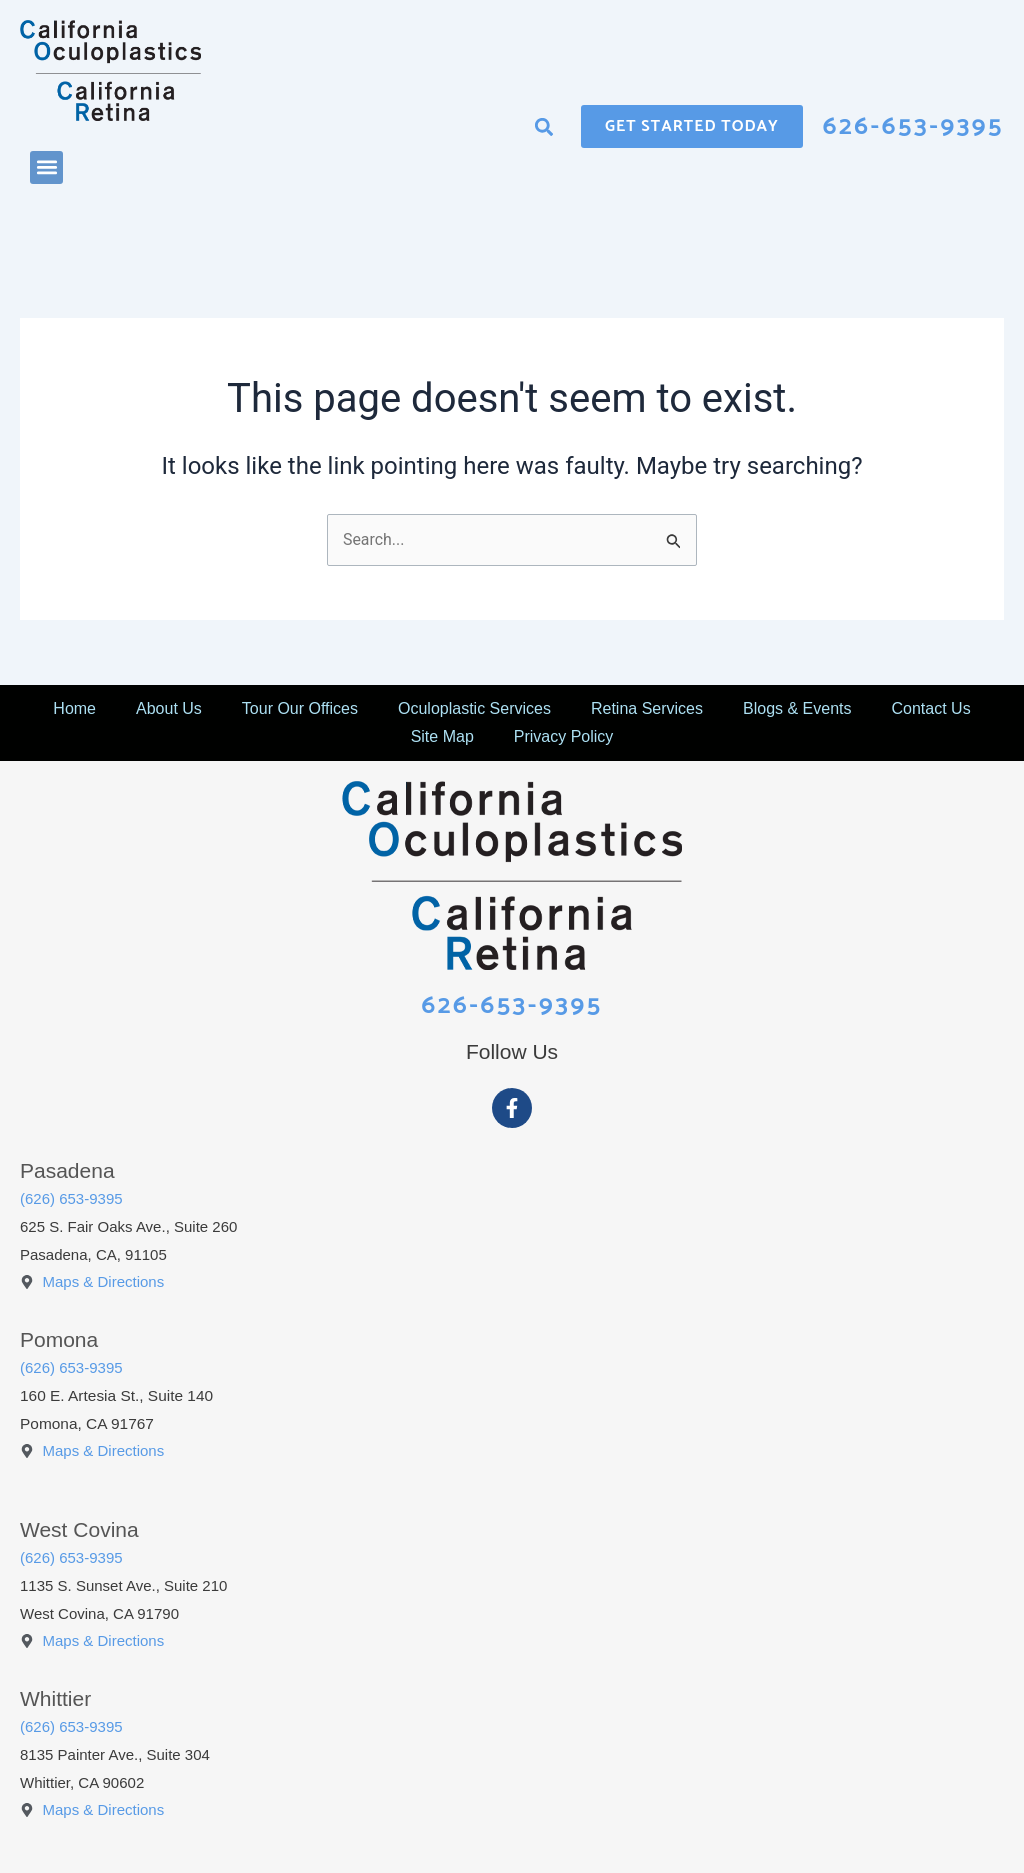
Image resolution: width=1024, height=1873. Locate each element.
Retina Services (647, 707)
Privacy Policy (564, 735)
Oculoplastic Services (474, 707)
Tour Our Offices (300, 707)
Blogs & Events (797, 707)
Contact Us (931, 707)
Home (74, 707)
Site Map (442, 735)
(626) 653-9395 (71, 1197)
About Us (169, 707)
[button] (46, 167)
